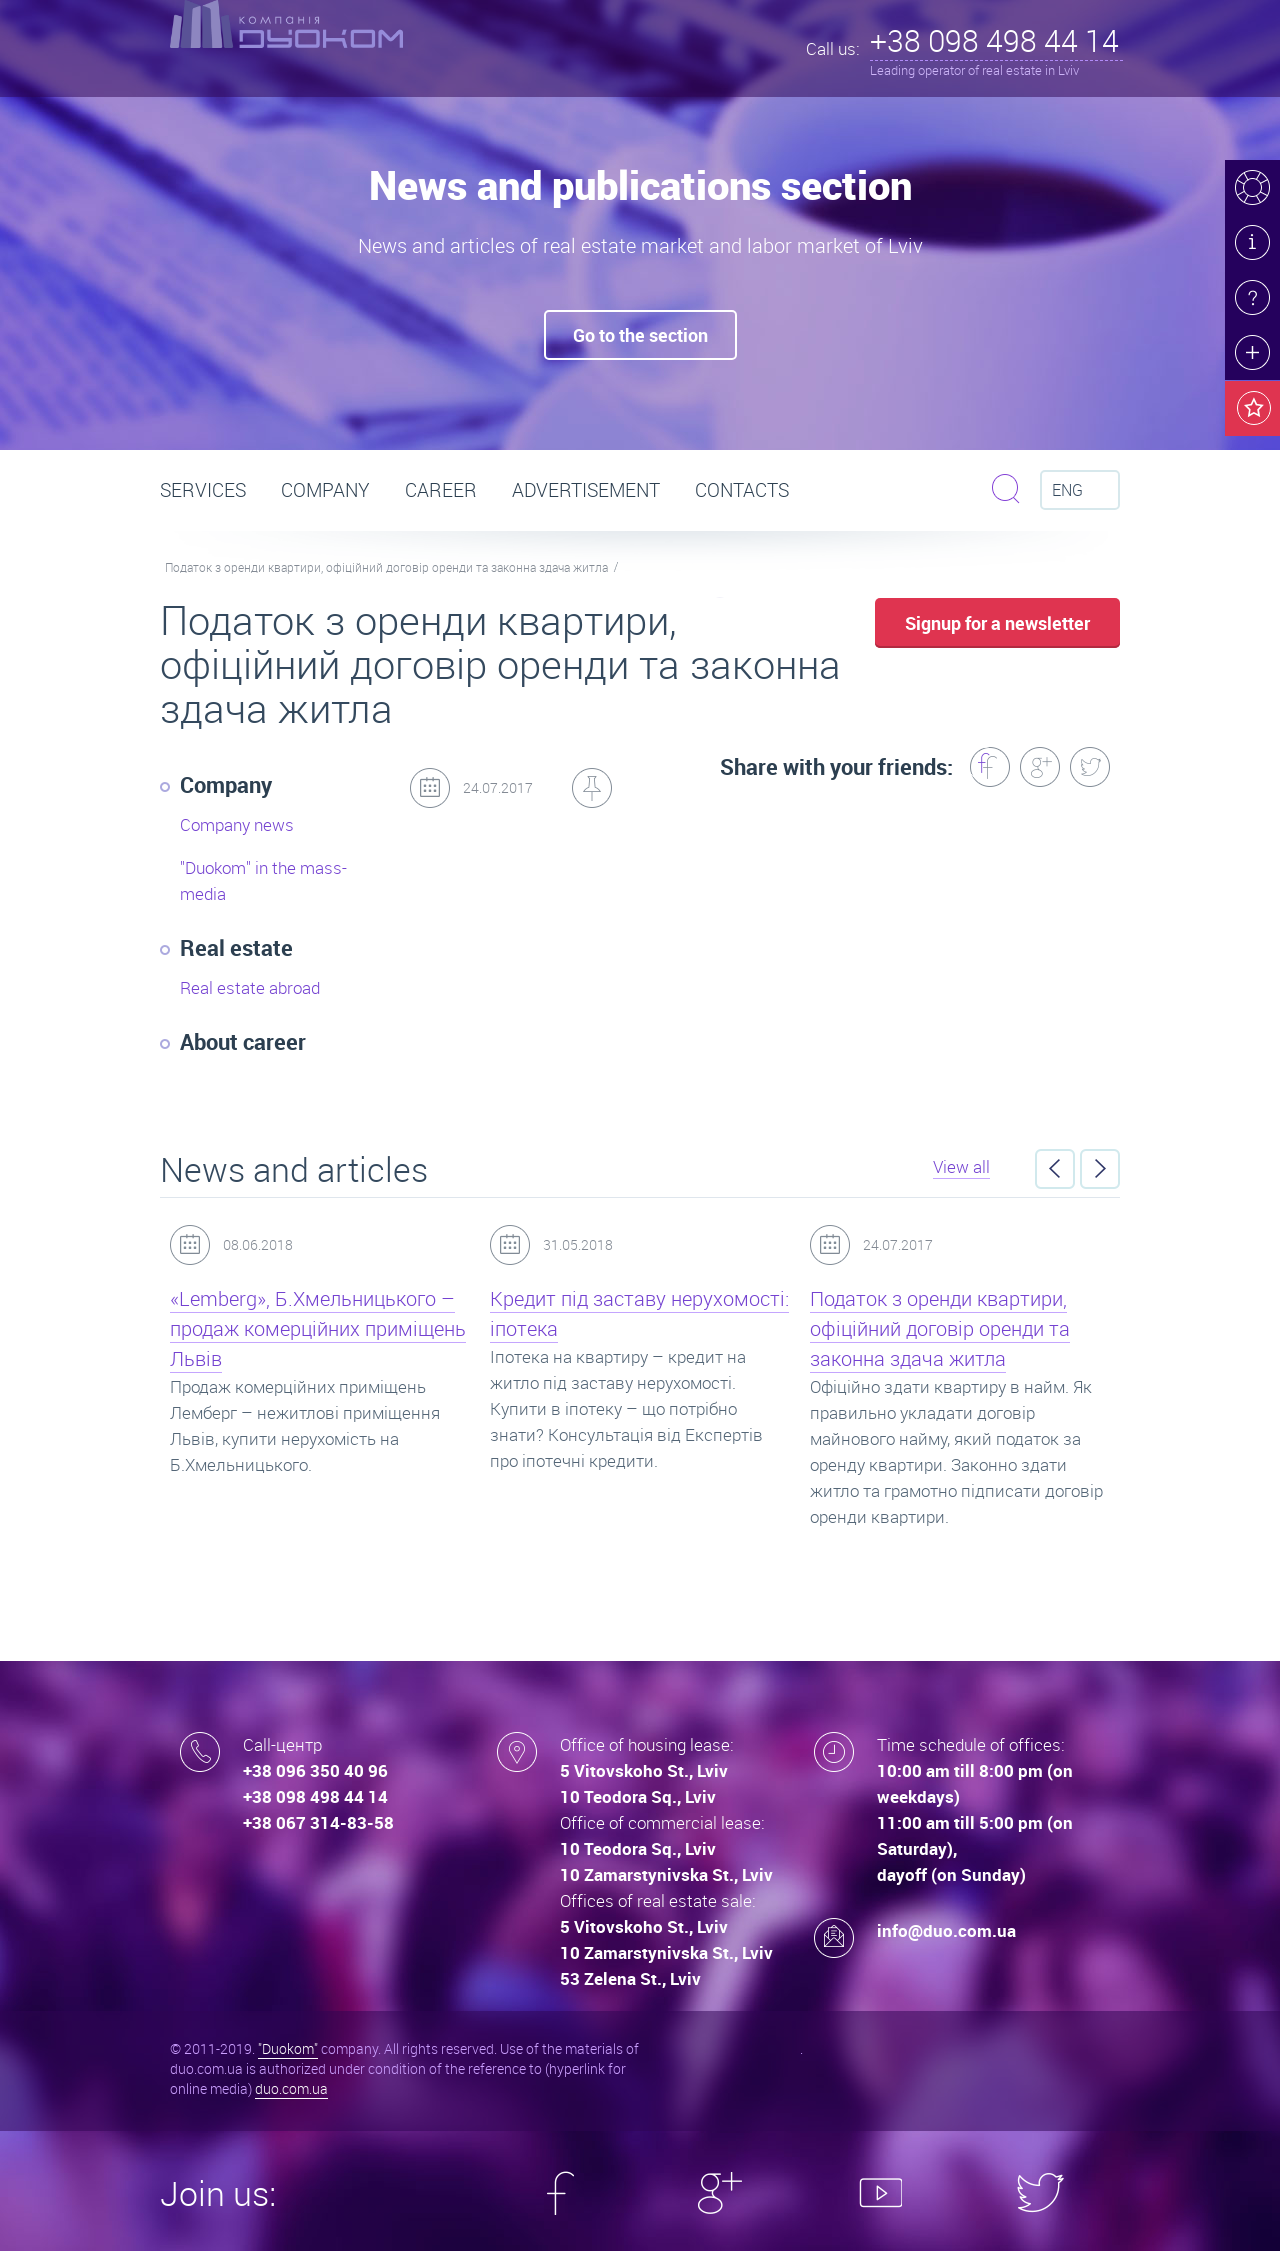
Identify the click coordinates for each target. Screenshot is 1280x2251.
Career (441, 490)
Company (325, 490)
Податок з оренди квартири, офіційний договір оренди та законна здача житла (386, 567)
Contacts (742, 490)
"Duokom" (288, 2048)
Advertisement (586, 490)
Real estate (236, 947)
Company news (237, 824)
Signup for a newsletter (997, 623)
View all (961, 1166)
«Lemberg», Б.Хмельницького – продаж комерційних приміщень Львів (318, 1328)
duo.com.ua (291, 2088)
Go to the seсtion (640, 335)
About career (243, 1041)
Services (203, 490)
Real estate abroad (250, 987)
